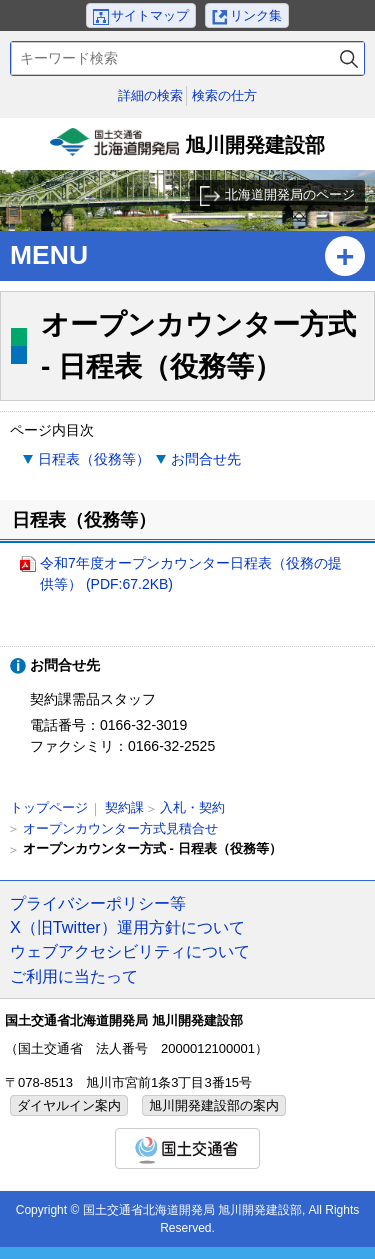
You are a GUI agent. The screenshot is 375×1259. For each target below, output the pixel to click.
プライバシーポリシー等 (98, 903)
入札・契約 (192, 807)
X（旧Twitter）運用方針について (127, 927)
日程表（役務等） (94, 459)
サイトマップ (150, 15)
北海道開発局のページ (290, 194)
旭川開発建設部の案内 (214, 1105)
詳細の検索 (150, 95)
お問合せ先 (206, 459)
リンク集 (256, 15)
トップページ (49, 807)
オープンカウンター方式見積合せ (120, 828)
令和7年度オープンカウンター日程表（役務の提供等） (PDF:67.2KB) (191, 573)
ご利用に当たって (74, 976)
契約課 (124, 807)
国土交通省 (187, 1148)
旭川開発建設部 (188, 149)
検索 (349, 58)
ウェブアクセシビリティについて (130, 951)
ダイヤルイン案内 (69, 1105)
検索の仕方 (224, 95)
